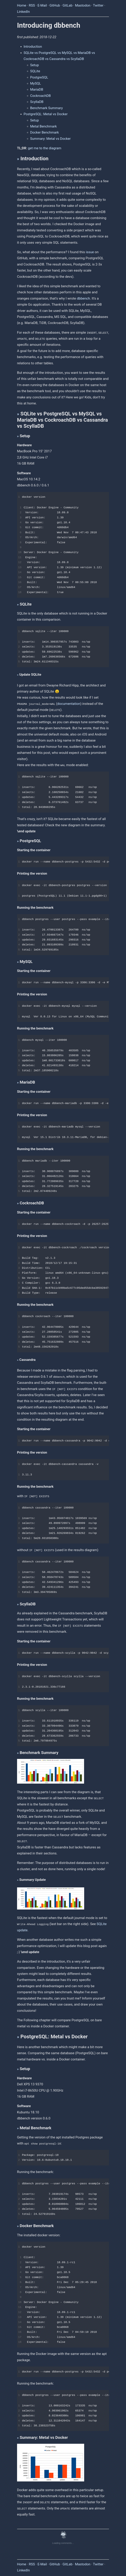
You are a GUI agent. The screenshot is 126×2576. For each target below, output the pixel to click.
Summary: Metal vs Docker (50, 139)
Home (21, 5)
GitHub (55, 5)
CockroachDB (40, 96)
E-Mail (42, 5)
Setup (34, 65)
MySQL (35, 83)
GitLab (67, 5)
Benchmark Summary (46, 108)
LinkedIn (23, 12)
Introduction (33, 47)
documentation (68, 704)
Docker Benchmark (44, 132)
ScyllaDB (36, 102)
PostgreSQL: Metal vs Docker (46, 114)
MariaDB (36, 89)
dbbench (83, 298)
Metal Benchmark (43, 126)
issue (90, 252)
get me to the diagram (44, 148)
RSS (32, 5)
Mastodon (82, 5)
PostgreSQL (39, 77)
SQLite (35, 71)
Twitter (98, 5)
